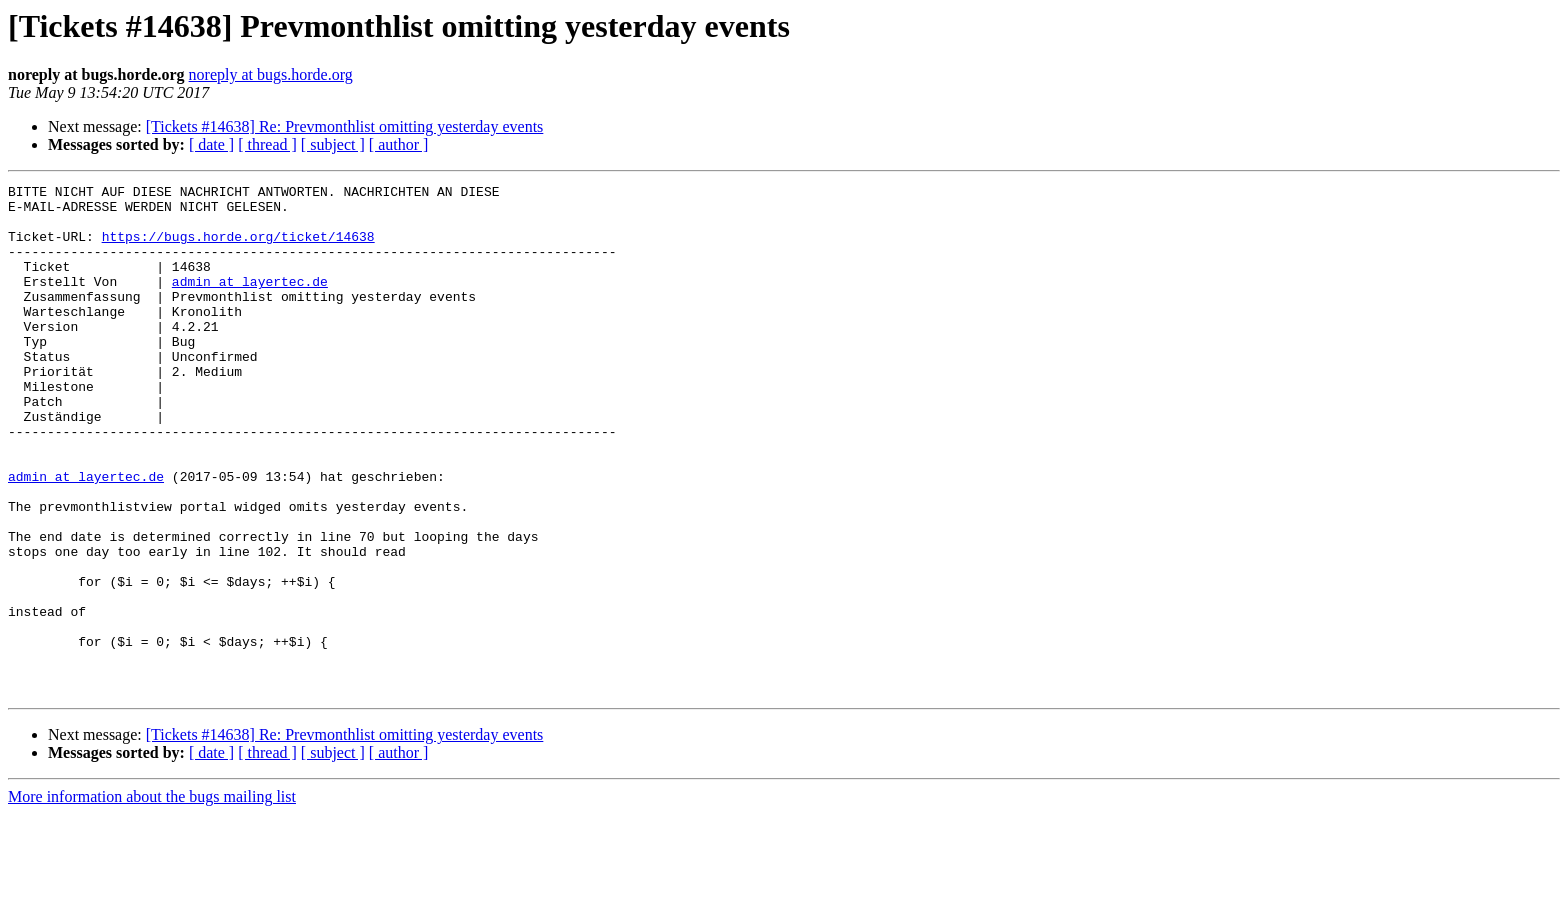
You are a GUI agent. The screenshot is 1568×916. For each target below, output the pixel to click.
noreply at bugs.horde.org (271, 74)
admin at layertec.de (250, 302)
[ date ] (211, 144)
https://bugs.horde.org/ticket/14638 (238, 248)
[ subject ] (333, 144)
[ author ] (399, 144)
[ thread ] (267, 144)
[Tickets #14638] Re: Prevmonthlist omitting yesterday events (345, 126)
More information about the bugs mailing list (152, 898)
